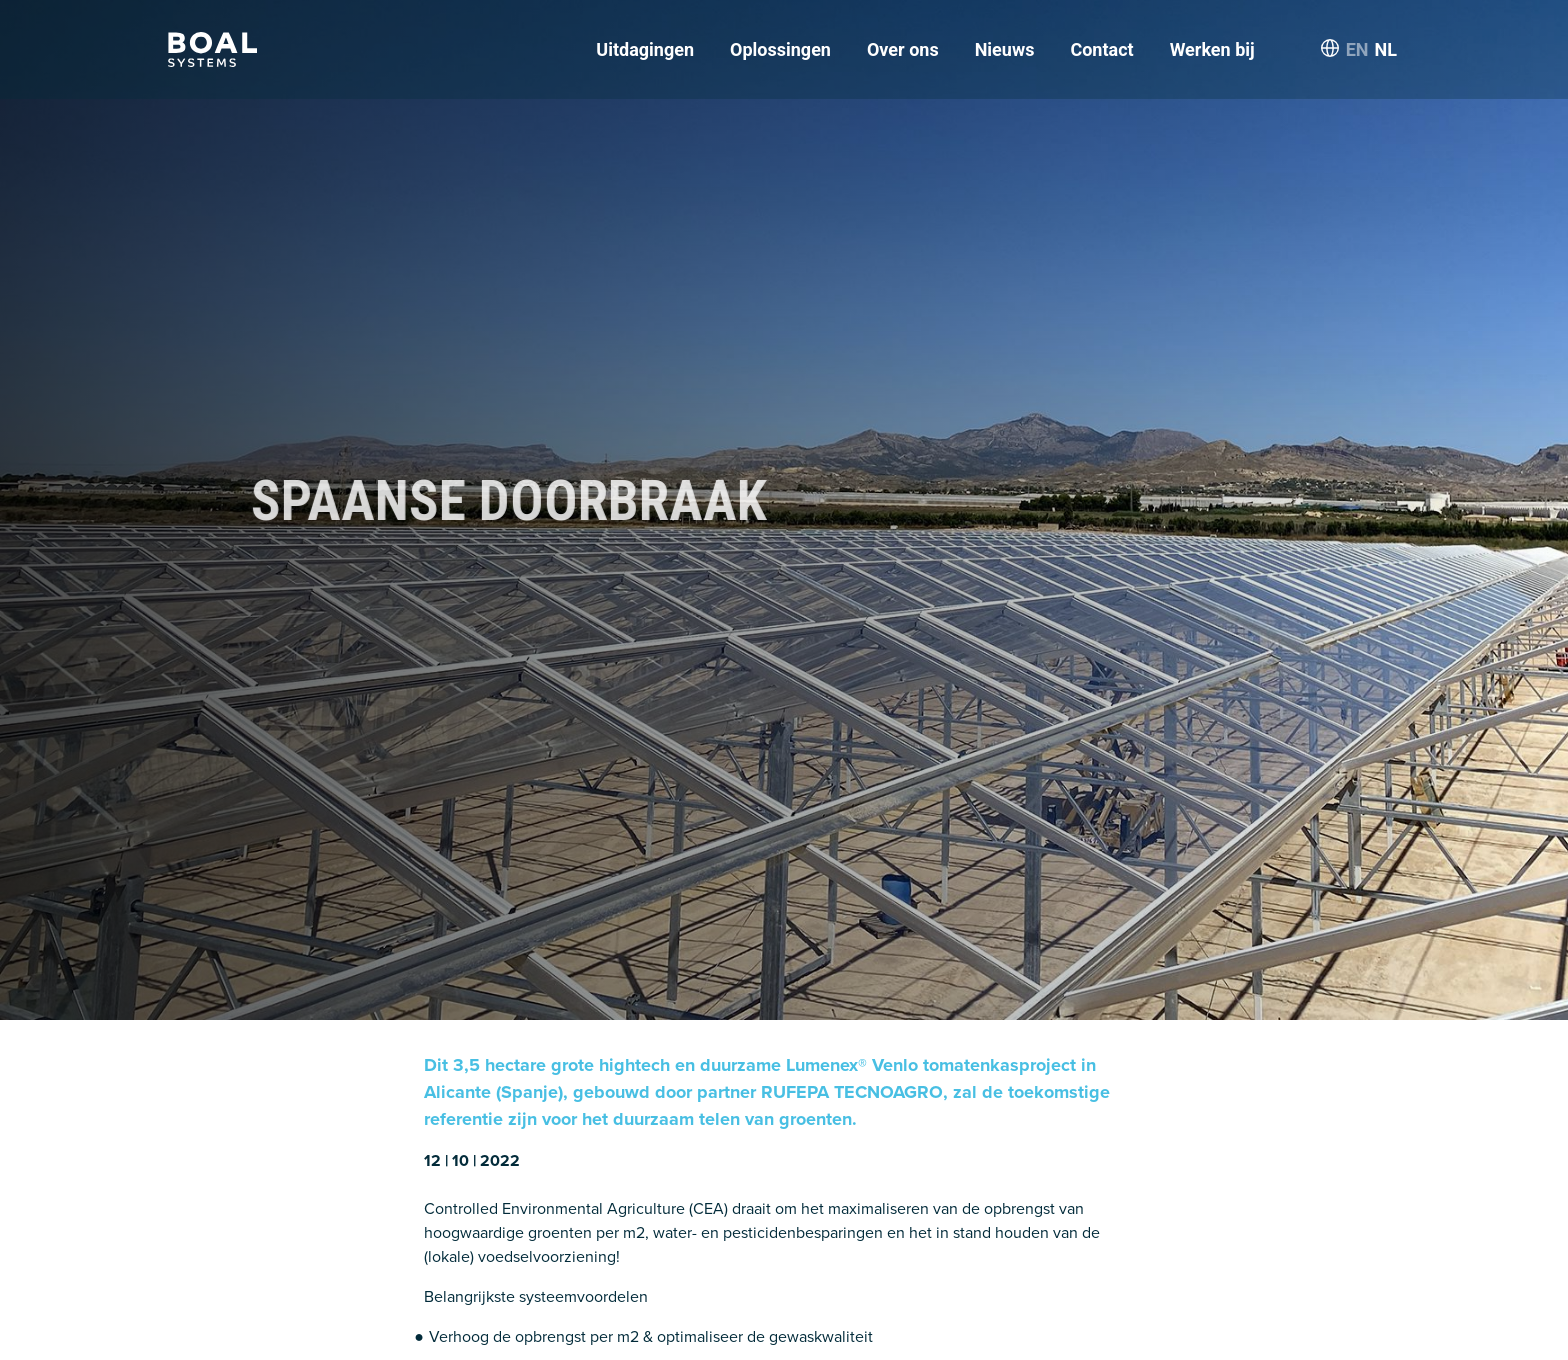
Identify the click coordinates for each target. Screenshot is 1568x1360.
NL (1386, 49)
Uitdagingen (645, 49)
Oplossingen (780, 49)
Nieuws (1005, 49)
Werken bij (1212, 49)
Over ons (903, 49)
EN (1357, 49)
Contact (1101, 49)
